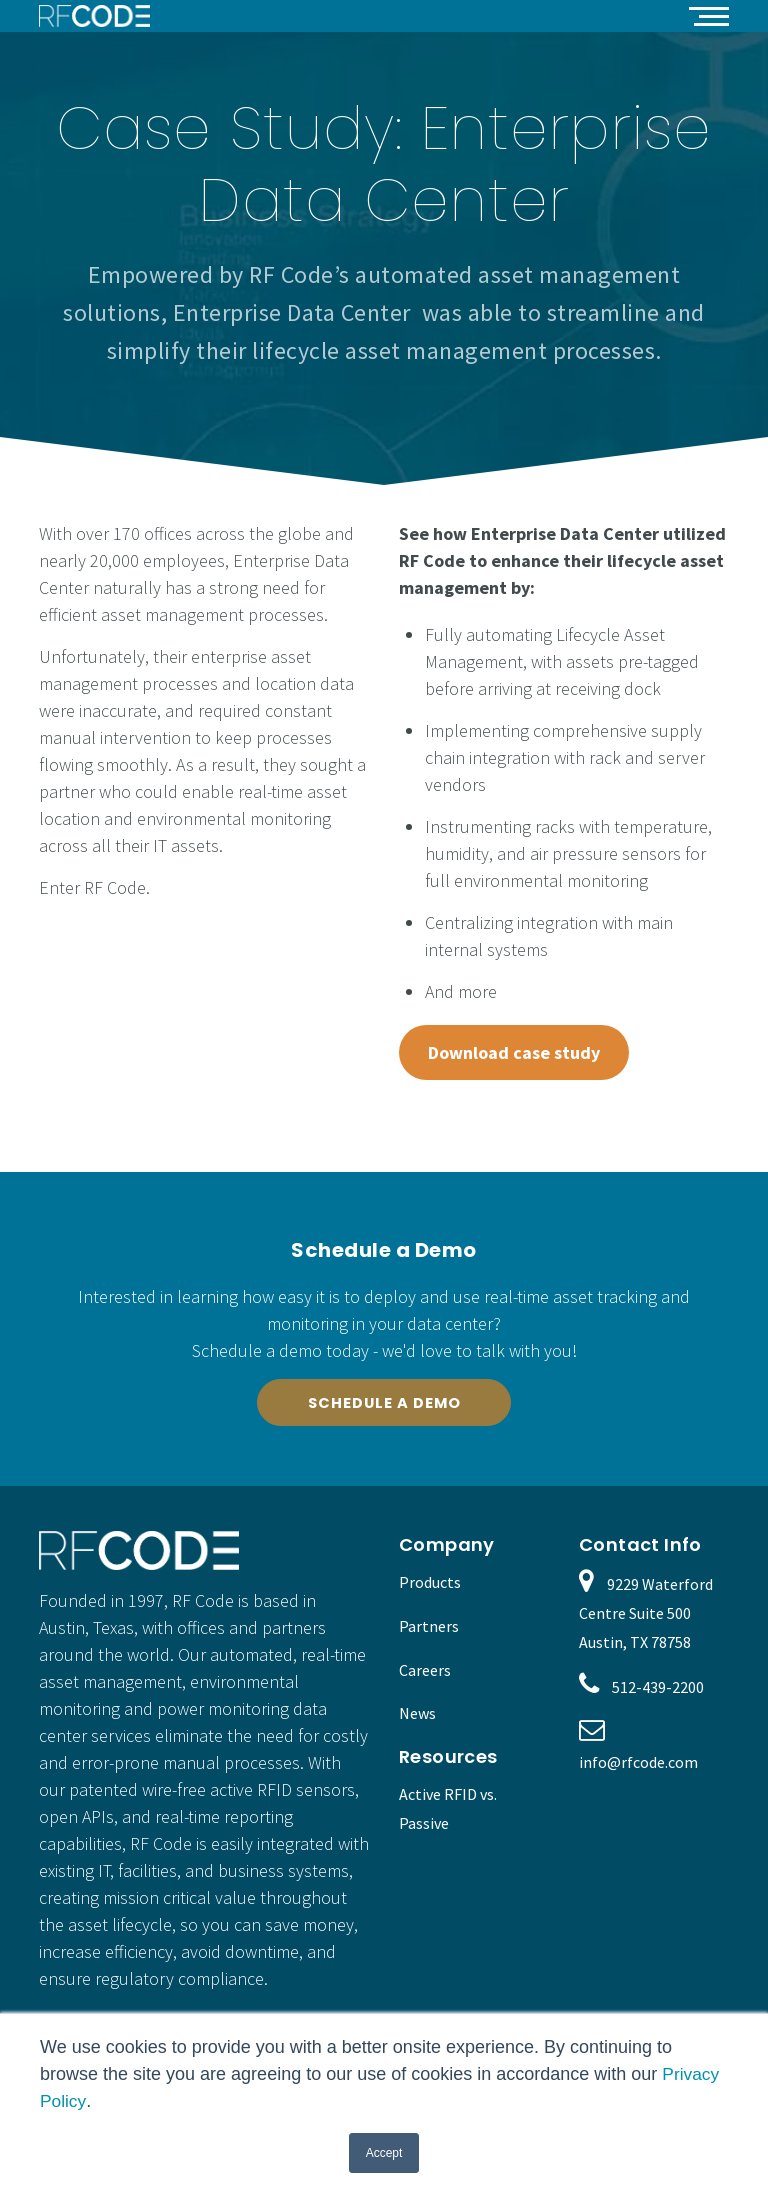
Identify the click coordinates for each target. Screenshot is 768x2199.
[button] (709, 15)
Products (430, 1585)
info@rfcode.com (638, 1765)
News (417, 1717)
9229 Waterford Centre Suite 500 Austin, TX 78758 (646, 1616)
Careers (425, 1673)
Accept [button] (384, 2153)
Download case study (514, 1052)
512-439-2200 (658, 1691)
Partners (429, 1629)
